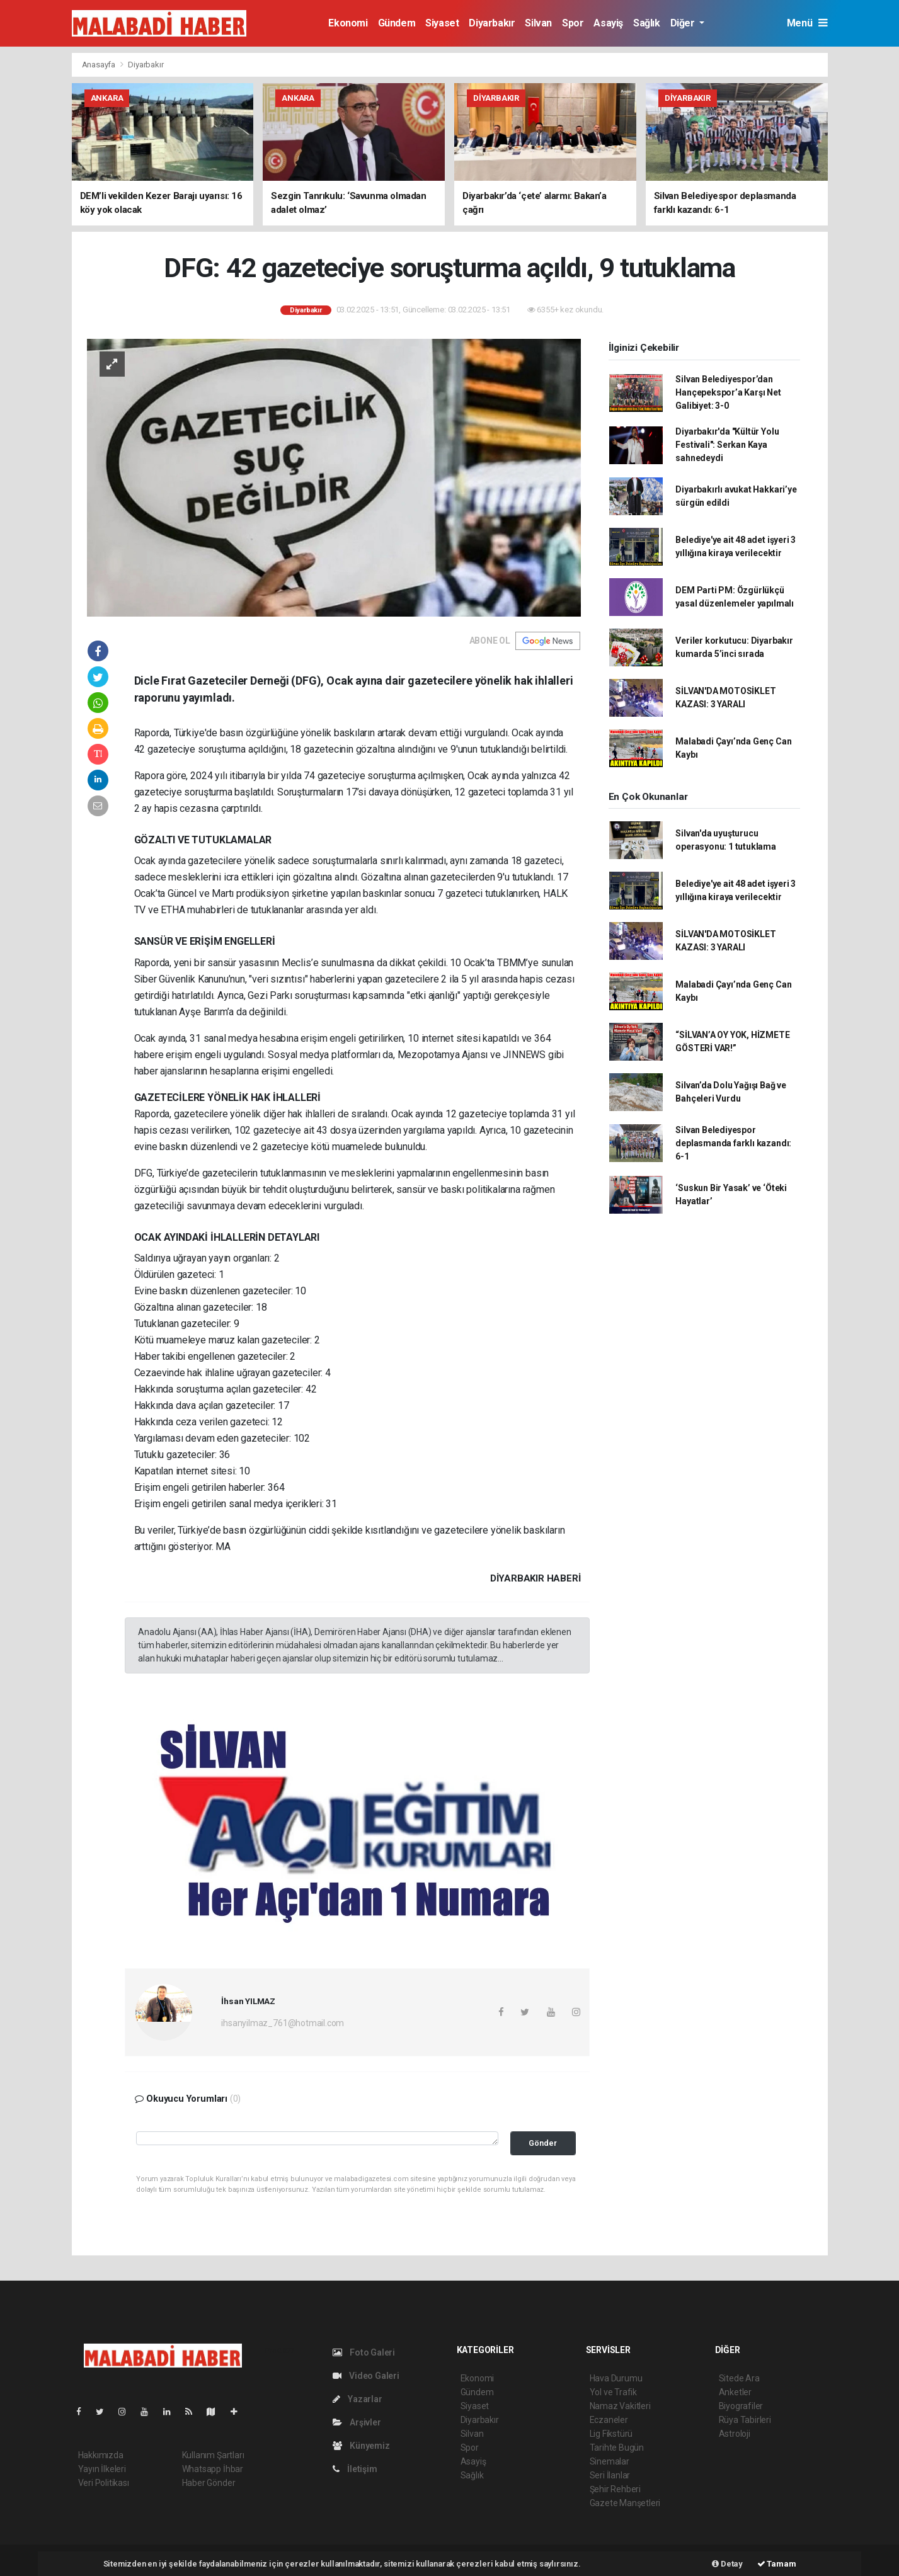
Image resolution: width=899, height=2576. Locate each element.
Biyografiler (741, 2406)
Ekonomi (347, 23)
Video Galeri (366, 2376)
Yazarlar (357, 2399)
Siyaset (442, 23)
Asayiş (608, 23)
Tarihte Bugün (617, 2447)
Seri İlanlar (610, 2475)
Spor (572, 23)
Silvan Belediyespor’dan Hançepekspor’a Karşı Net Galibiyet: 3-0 (728, 392)
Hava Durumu (616, 2378)
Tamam (776, 2563)
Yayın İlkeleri (102, 2469)
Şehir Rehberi (615, 2489)
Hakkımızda (100, 2455)
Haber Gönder (209, 2483)
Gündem (397, 23)
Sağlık (646, 23)
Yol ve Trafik (614, 2392)
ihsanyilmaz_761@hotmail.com (282, 2023)
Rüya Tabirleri (745, 2420)
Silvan (538, 23)
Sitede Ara (739, 2378)
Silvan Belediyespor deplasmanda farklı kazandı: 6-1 (733, 1143)
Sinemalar (609, 2461)
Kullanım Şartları (213, 2455)
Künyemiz (361, 2446)
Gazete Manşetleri (625, 2503)
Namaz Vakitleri (620, 2406)
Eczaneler (609, 2420)
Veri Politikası (103, 2483)
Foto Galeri (364, 2352)
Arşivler (357, 2422)
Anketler (735, 2392)
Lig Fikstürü (611, 2434)
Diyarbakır (492, 23)
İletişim (355, 2469)
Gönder (543, 2143)
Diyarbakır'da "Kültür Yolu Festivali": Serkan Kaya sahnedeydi (727, 444)
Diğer (683, 23)
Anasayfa (99, 64)
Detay (727, 2563)
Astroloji (734, 2434)
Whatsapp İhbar (212, 2469)
